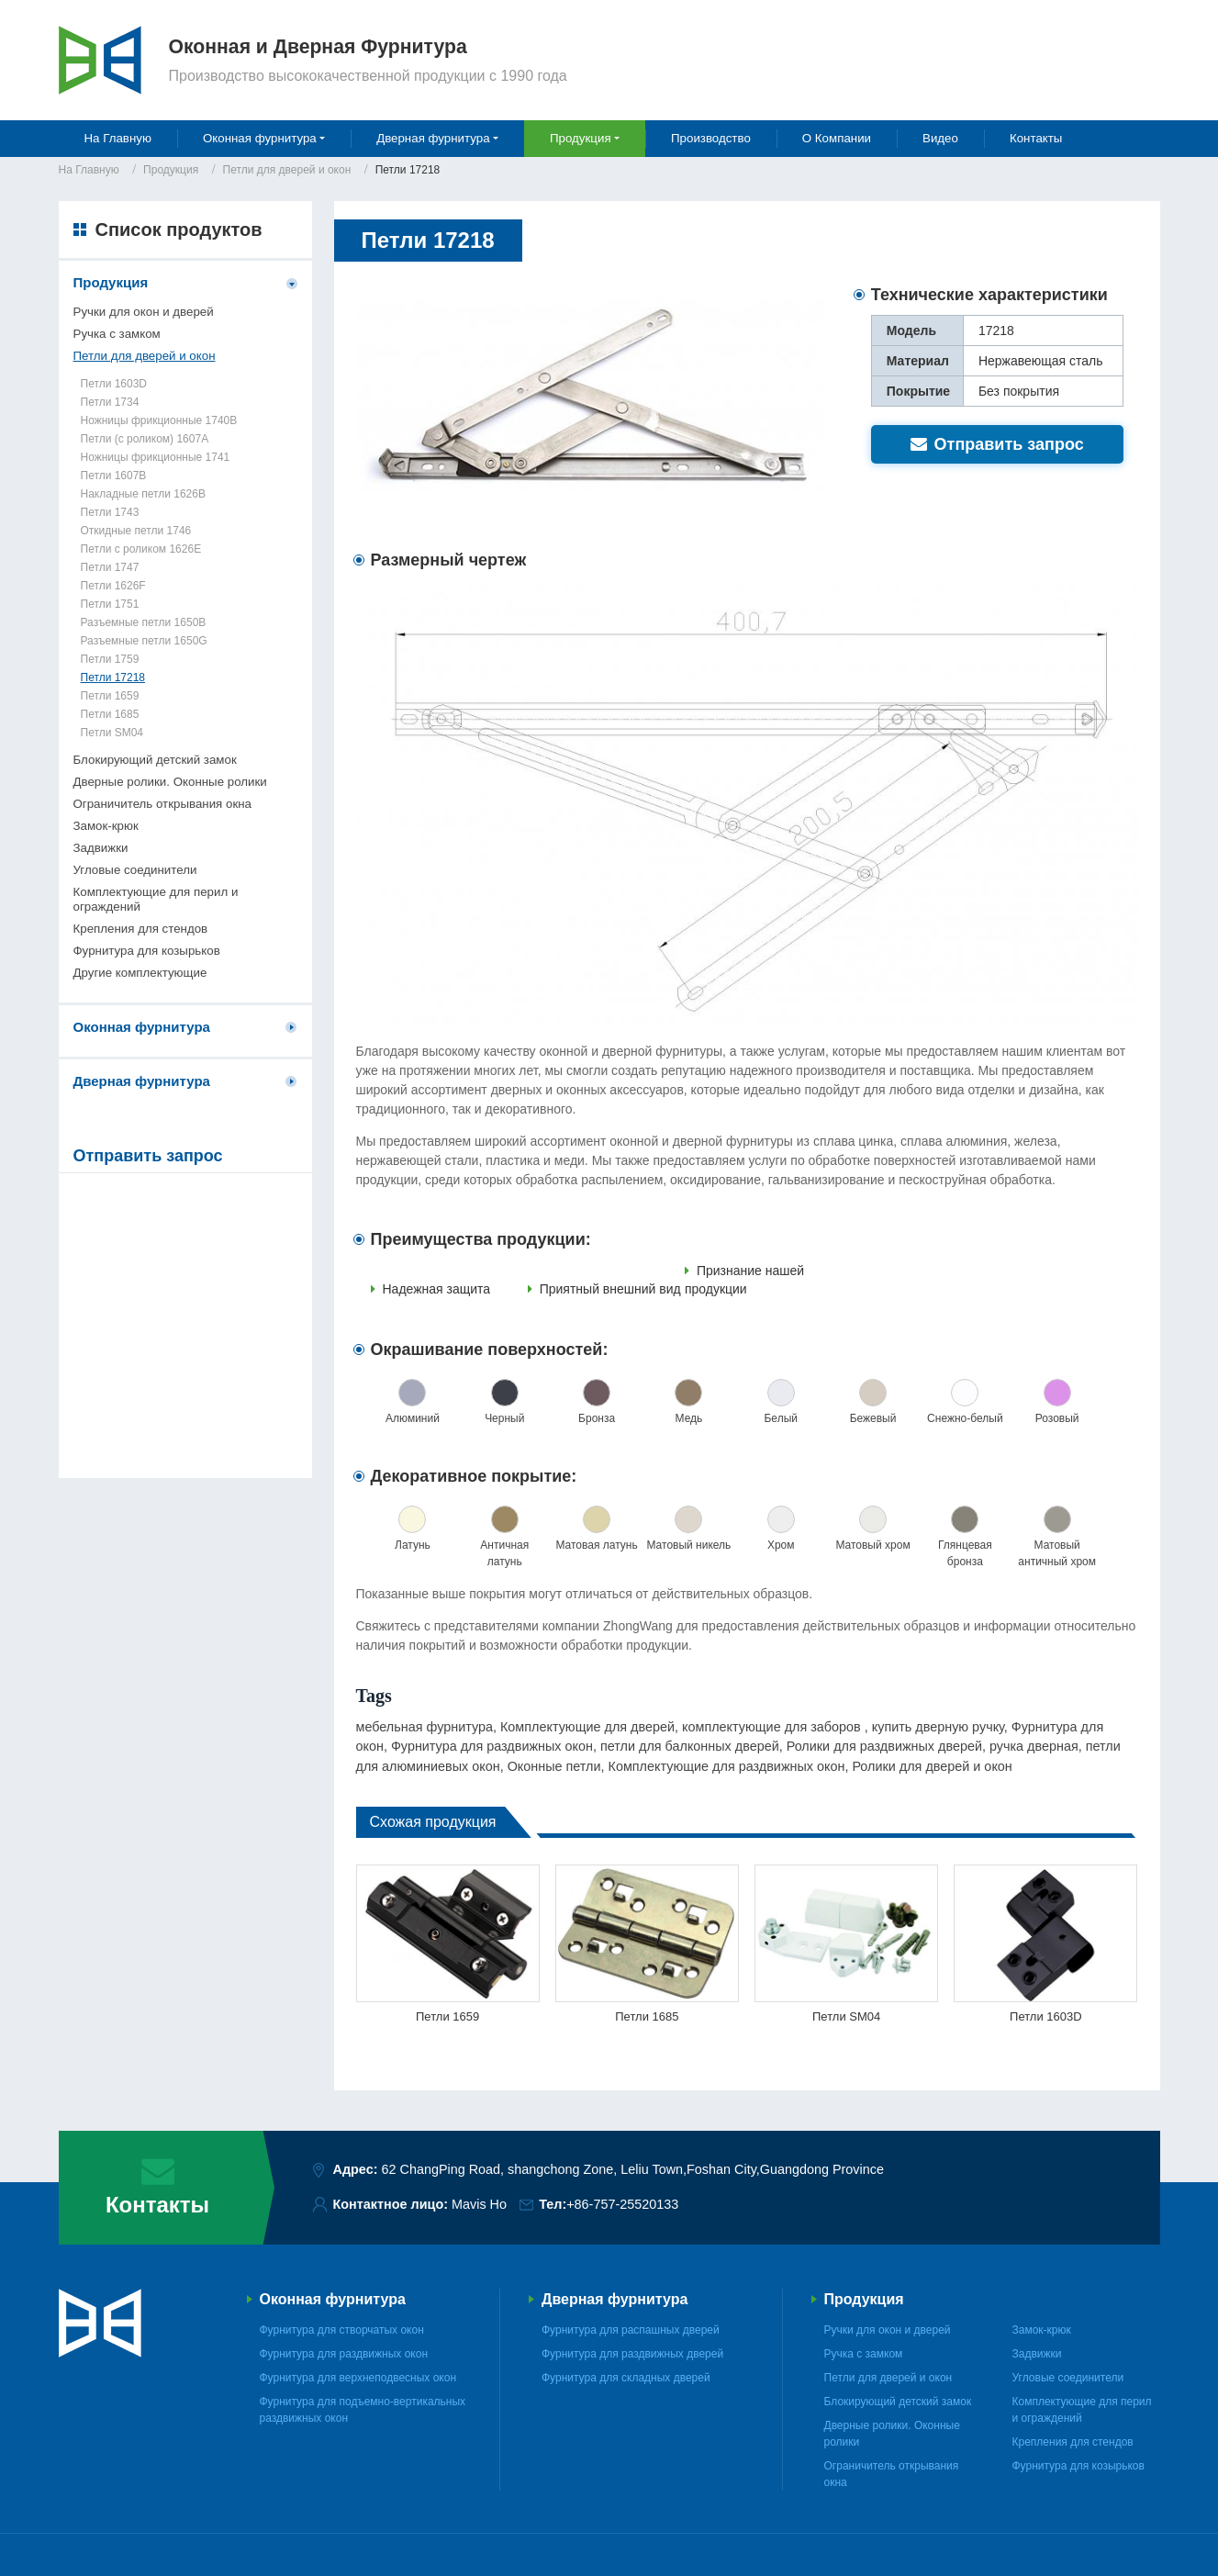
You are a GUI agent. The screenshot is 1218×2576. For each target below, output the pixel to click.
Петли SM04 (846, 2016)
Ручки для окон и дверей (143, 312)
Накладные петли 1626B (143, 493)
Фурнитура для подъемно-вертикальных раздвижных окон (363, 2410)
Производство (711, 138)
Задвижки (101, 848)
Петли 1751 (110, 604)
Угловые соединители (135, 870)
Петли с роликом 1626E (141, 549)
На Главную (117, 138)
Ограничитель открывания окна (162, 804)
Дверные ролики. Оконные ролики (170, 782)
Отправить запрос (997, 444)
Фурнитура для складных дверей (626, 2377)
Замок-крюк (106, 826)
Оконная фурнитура (141, 1027)
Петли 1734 (110, 402)
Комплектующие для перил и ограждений (156, 899)
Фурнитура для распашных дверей (631, 2330)
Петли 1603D (1046, 2016)
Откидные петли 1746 (136, 530)
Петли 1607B (114, 475)
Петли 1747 (110, 567)
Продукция (170, 169)
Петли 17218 (113, 677)
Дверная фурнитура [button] (432, 138)
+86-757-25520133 (622, 2204)
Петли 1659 (447, 2016)
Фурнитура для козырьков (146, 951)
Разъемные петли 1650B (144, 622)
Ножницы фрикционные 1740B (159, 420)
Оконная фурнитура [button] (260, 138)
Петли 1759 (110, 659)
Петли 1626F (113, 585)
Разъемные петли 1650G (144, 640)
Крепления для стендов (140, 928)
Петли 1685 (646, 2016)
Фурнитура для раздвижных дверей (632, 2353)
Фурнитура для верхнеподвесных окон (358, 2377)
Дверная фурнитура (141, 1081)
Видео (940, 138)
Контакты (1036, 138)
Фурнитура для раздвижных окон (344, 2353)
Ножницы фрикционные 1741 (155, 457)
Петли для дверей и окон (287, 169)
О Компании (836, 138)
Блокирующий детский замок (155, 760)
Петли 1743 (110, 512)
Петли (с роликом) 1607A (145, 438)
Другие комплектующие (140, 973)
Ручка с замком (117, 334)
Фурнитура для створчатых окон (342, 2330)
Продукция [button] (580, 138)
